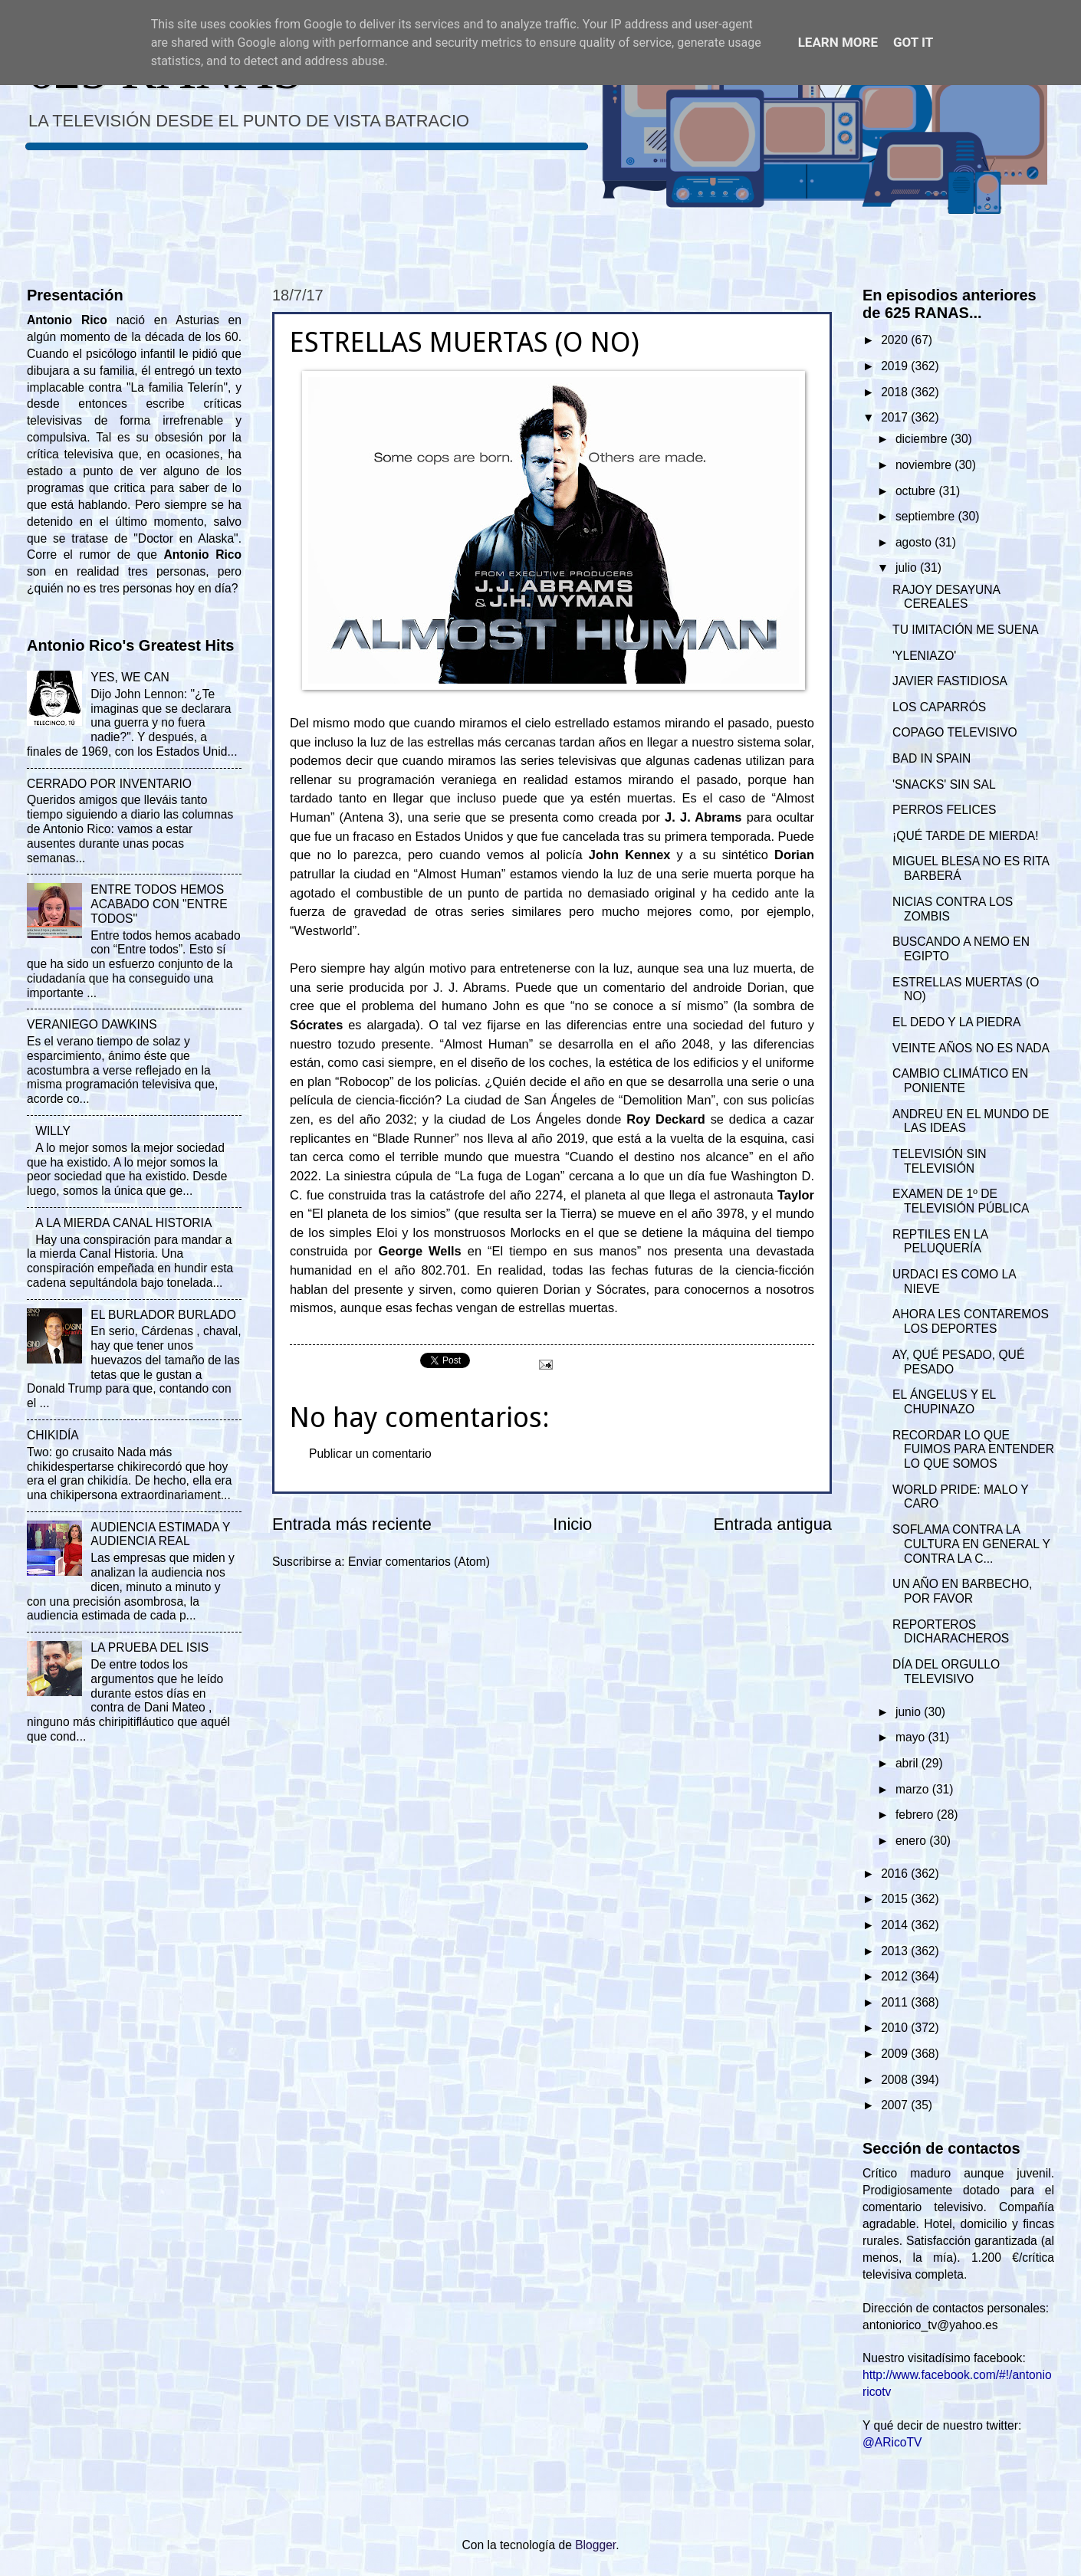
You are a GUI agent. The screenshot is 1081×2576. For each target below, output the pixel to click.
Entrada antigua (773, 1524)
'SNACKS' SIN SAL (943, 784)
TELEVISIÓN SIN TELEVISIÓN (939, 1161)
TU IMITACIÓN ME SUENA (965, 629)
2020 (896, 339)
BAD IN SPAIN (931, 758)
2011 (896, 2002)
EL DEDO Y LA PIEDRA (956, 1022)
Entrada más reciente (352, 1524)
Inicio (572, 1524)
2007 (896, 2105)
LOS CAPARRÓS (939, 707)
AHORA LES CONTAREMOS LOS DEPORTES (970, 1321)
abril (908, 1763)
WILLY (53, 1130)
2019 (896, 365)
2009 (896, 2053)
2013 (896, 1950)
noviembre (925, 464)
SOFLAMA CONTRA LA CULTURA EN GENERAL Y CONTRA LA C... (971, 1544)
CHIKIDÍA (53, 1435)
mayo (911, 1737)
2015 (896, 1898)
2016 (896, 1873)
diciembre (923, 438)
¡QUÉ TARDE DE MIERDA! (965, 835)
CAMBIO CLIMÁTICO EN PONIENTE (960, 1080)
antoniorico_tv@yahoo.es (930, 2325)
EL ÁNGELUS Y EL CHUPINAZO (944, 1402)
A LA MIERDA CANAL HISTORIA (123, 1222)
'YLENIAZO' (924, 655)
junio (909, 1711)
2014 (896, 1924)
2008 (896, 2079)
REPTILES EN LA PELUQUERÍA (939, 1241)
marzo (913, 1789)
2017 (896, 417)
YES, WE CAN (129, 677)
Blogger (595, 2544)
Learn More (838, 42)
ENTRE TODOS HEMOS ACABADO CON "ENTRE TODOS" (158, 904)
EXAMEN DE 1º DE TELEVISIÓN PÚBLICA (960, 1201)
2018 (896, 392)
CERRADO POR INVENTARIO (109, 783)
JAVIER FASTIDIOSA (949, 680)
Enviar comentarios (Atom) (419, 1561)
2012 (896, 1976)
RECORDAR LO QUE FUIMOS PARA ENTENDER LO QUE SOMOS (973, 1450)
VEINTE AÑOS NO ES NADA (971, 1048)
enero (912, 1840)
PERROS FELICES (944, 809)
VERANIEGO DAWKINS (92, 1024)
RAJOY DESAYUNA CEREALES (946, 597)
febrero (916, 1814)
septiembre (926, 516)
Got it (913, 42)
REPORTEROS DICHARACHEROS (950, 1632)
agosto (915, 542)
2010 (896, 2027)
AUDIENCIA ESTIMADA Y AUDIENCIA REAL (160, 1534)
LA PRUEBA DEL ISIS (149, 1647)
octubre (916, 490)
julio (907, 567)
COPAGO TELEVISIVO (954, 732)
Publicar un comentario (370, 1453)
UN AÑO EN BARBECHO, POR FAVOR (962, 1591)
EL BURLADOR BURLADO (163, 1314)
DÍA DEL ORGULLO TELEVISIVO (946, 1671)
